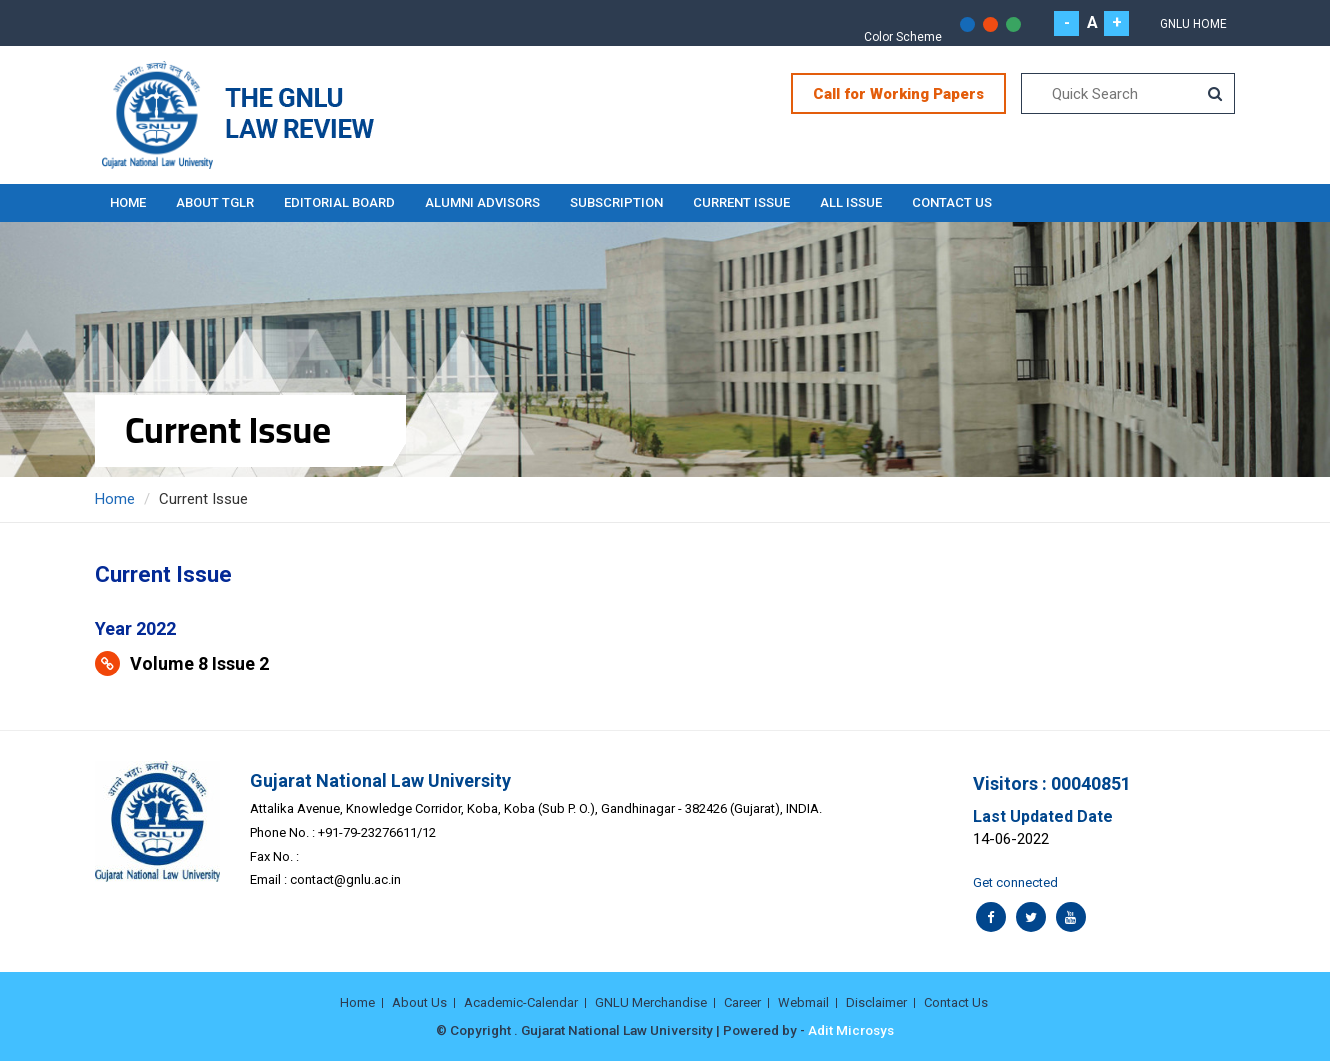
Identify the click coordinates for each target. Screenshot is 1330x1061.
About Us (419, 1002)
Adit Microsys (851, 1030)
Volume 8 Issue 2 (199, 663)
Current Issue (741, 202)
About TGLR (215, 202)
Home (128, 202)
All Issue (851, 202)
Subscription (616, 202)
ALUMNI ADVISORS (482, 202)
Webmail (803, 1002)
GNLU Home (1193, 24)
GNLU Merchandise (651, 1002)
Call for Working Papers (898, 94)
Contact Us (952, 202)
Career (742, 1002)
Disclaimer (876, 1002)
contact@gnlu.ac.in (345, 879)
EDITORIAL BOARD (339, 202)
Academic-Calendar (521, 1002)
